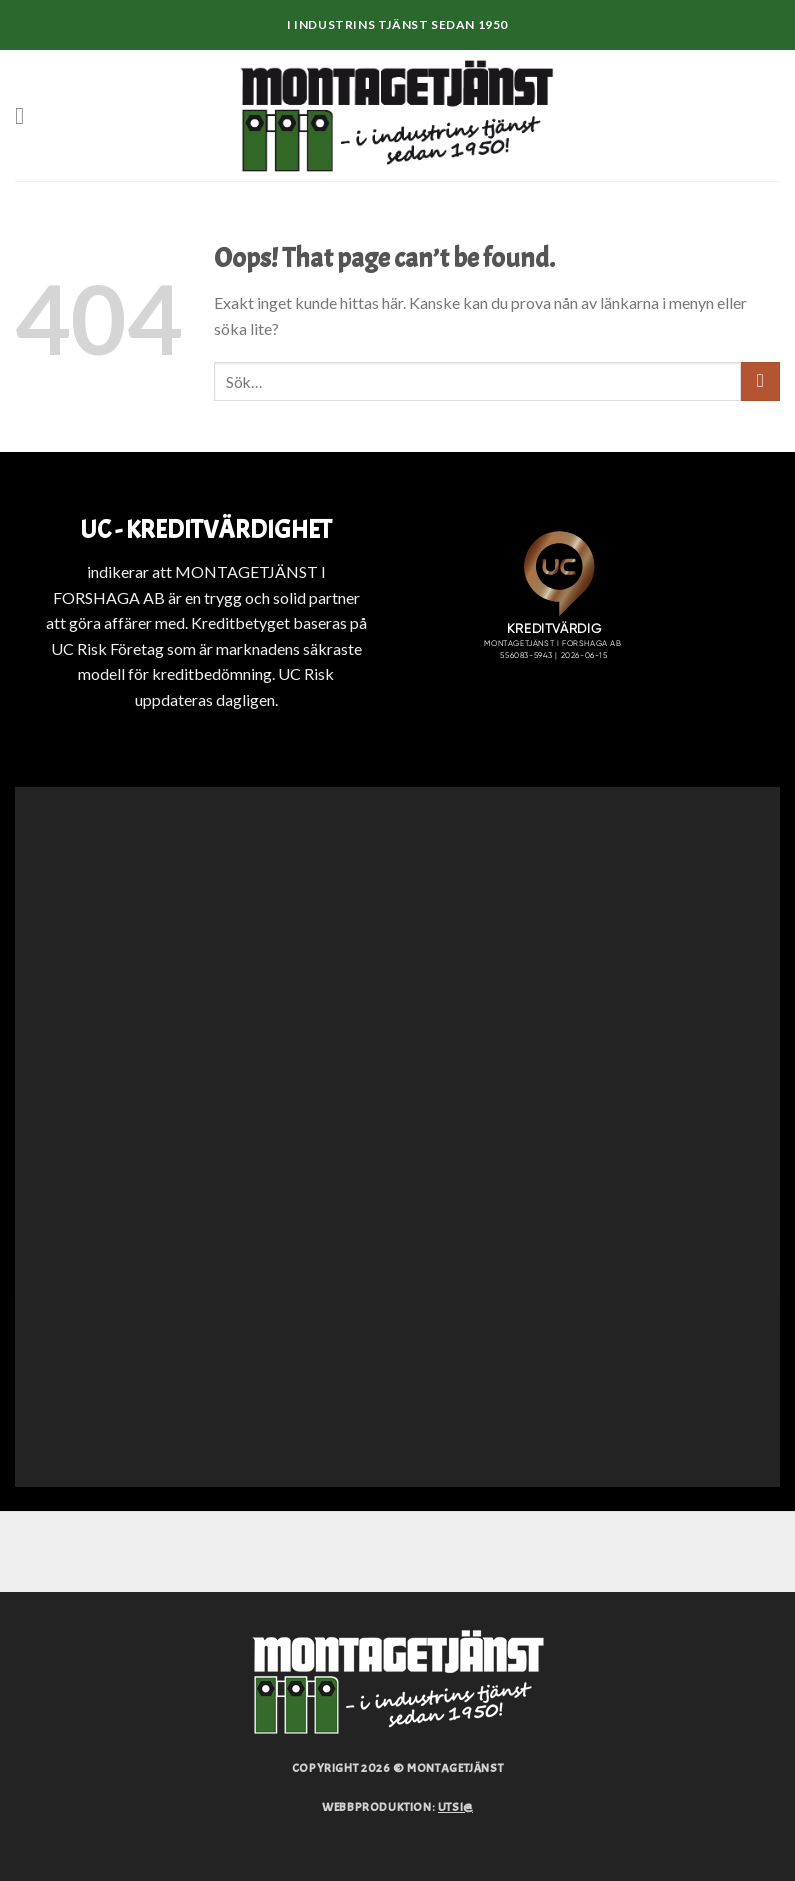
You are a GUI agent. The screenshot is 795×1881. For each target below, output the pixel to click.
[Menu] (27, 115)
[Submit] (760, 381)
